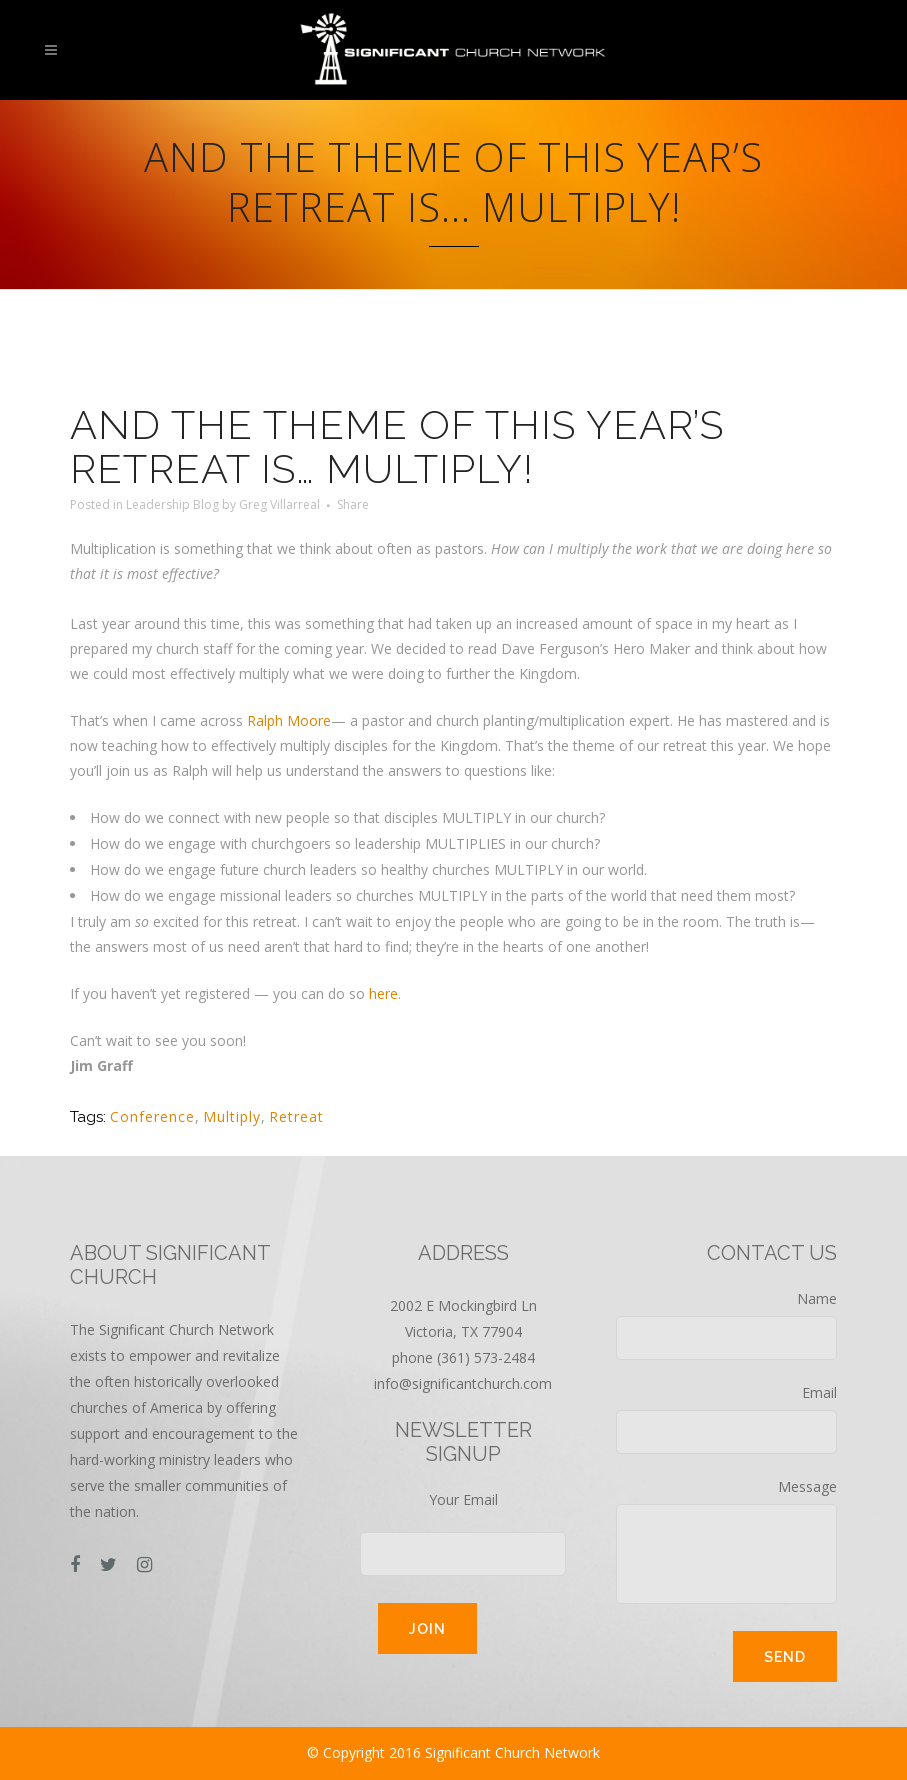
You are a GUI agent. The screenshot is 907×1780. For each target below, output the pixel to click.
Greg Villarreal (279, 504)
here (383, 993)
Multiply (232, 1116)
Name (726, 1324)
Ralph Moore (289, 720)
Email (726, 1418)
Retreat (296, 1116)
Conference (152, 1116)
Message (726, 1540)
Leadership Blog (172, 504)
